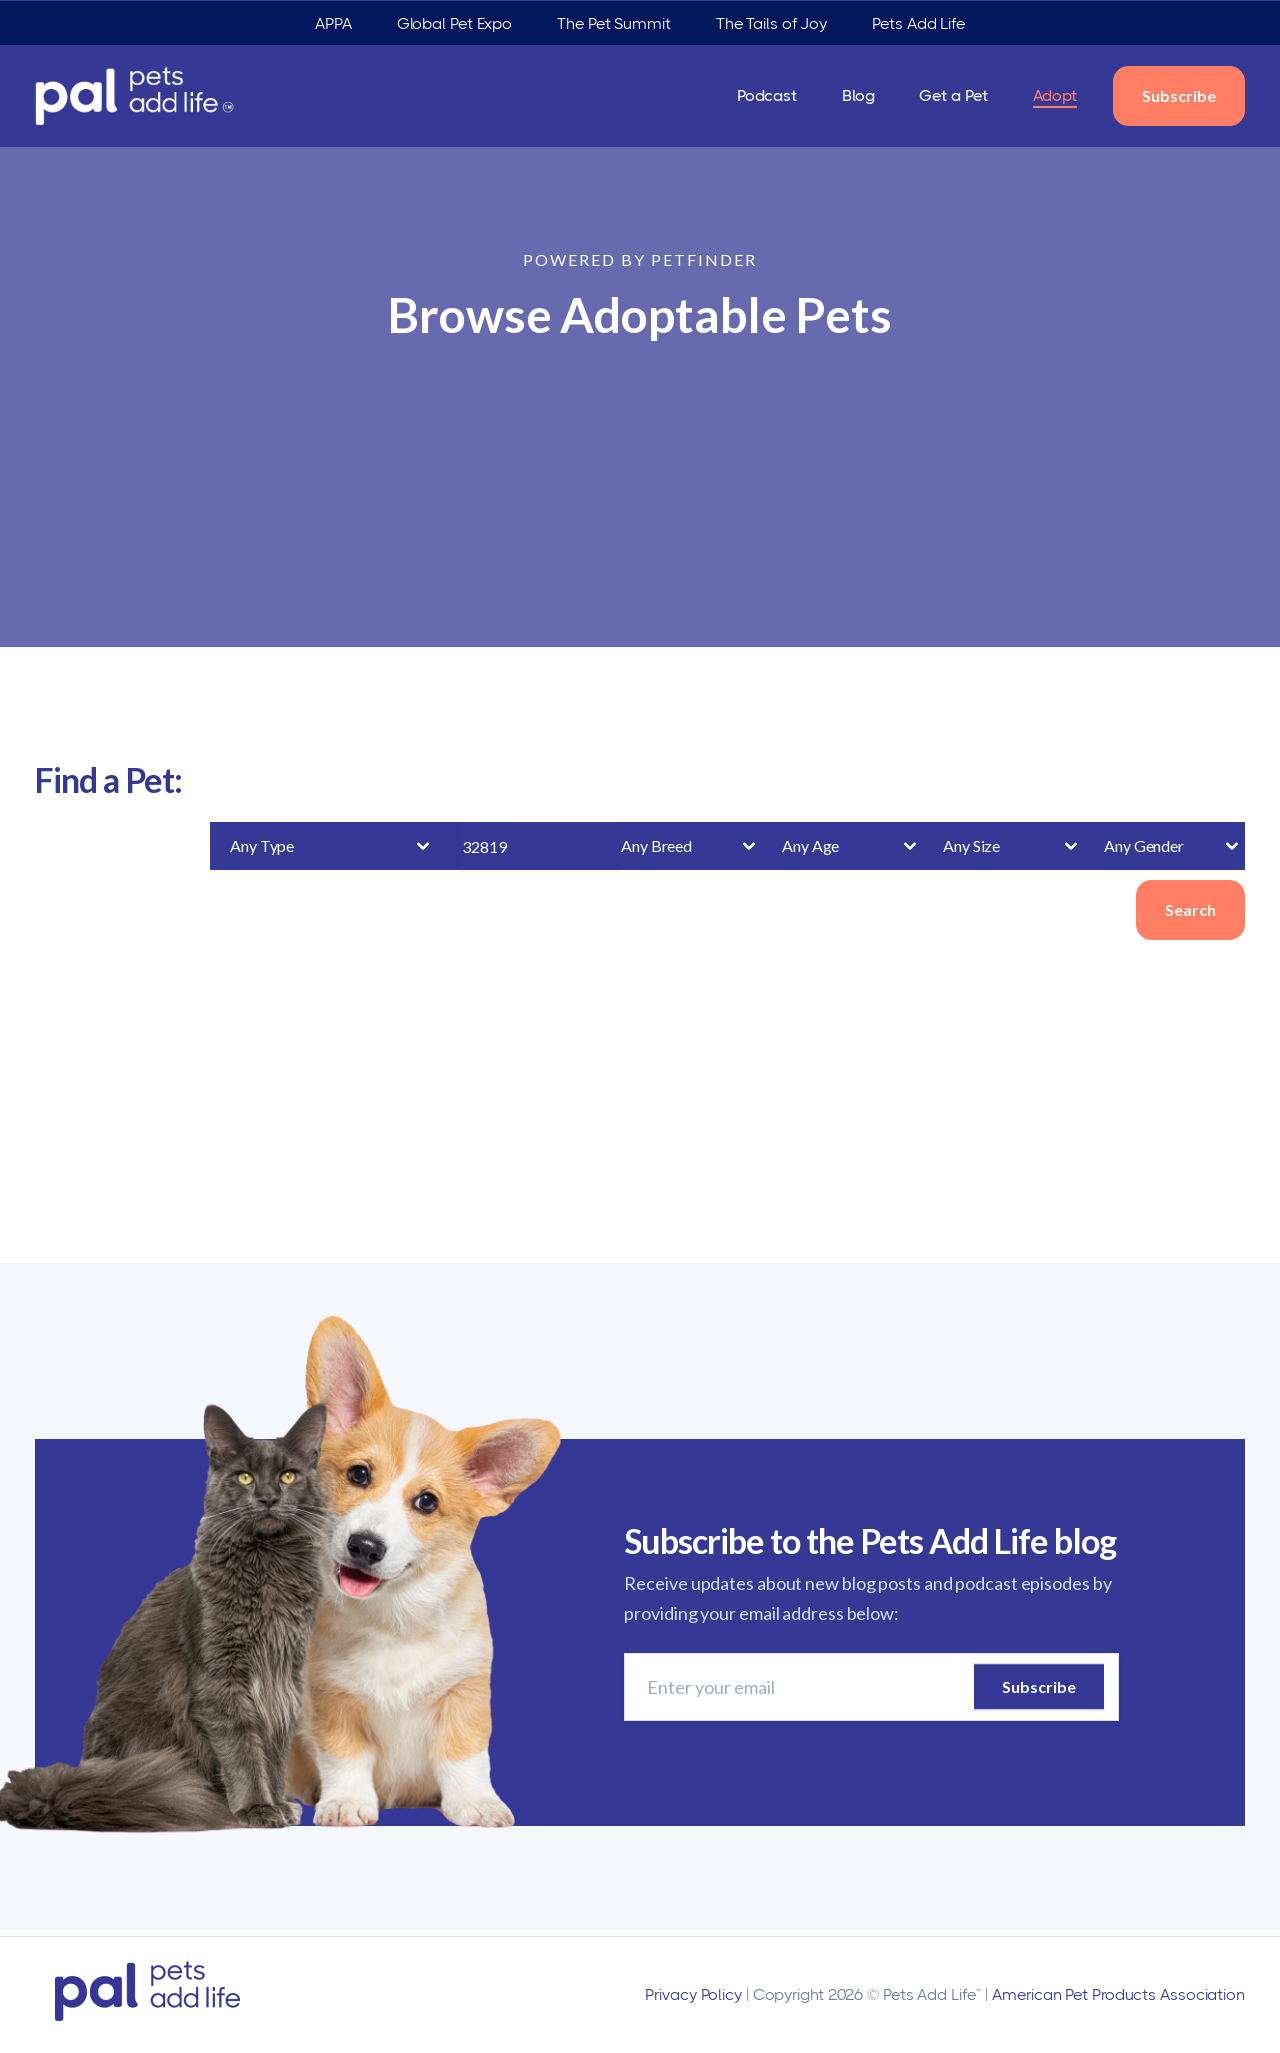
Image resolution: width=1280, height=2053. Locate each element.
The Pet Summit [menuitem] (614, 23)
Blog (858, 95)
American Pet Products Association (1118, 1994)
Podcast (767, 95)
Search (1190, 909)
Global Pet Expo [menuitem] (455, 23)
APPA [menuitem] (333, 23)
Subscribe (1179, 95)
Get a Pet (953, 95)
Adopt (1055, 95)
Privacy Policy (693, 1994)
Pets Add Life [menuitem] (918, 23)
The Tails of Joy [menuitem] (771, 23)
